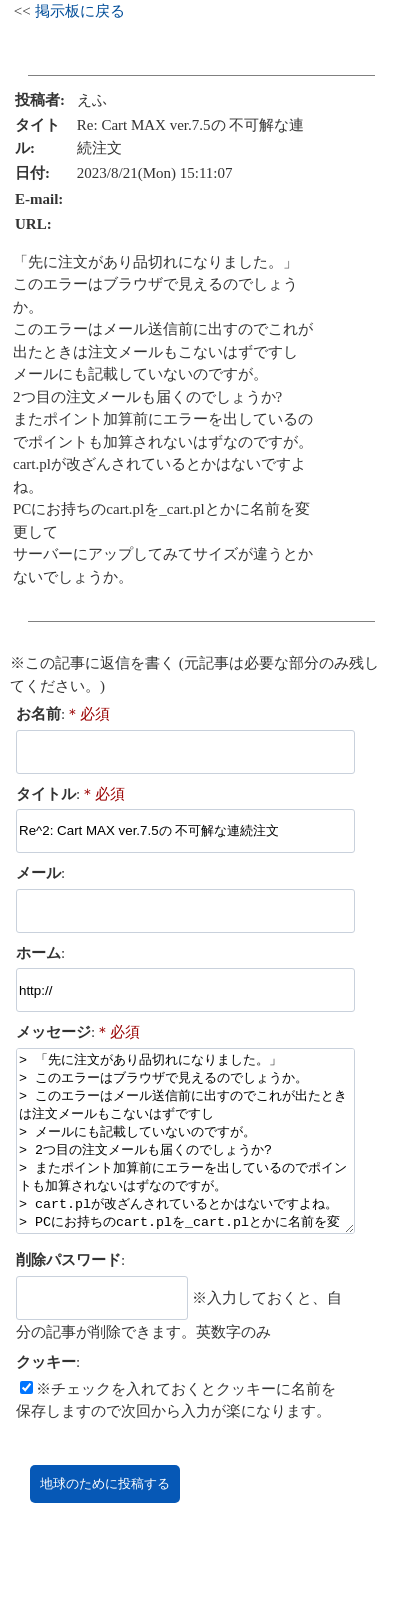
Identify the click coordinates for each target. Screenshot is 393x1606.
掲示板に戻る (80, 11)
